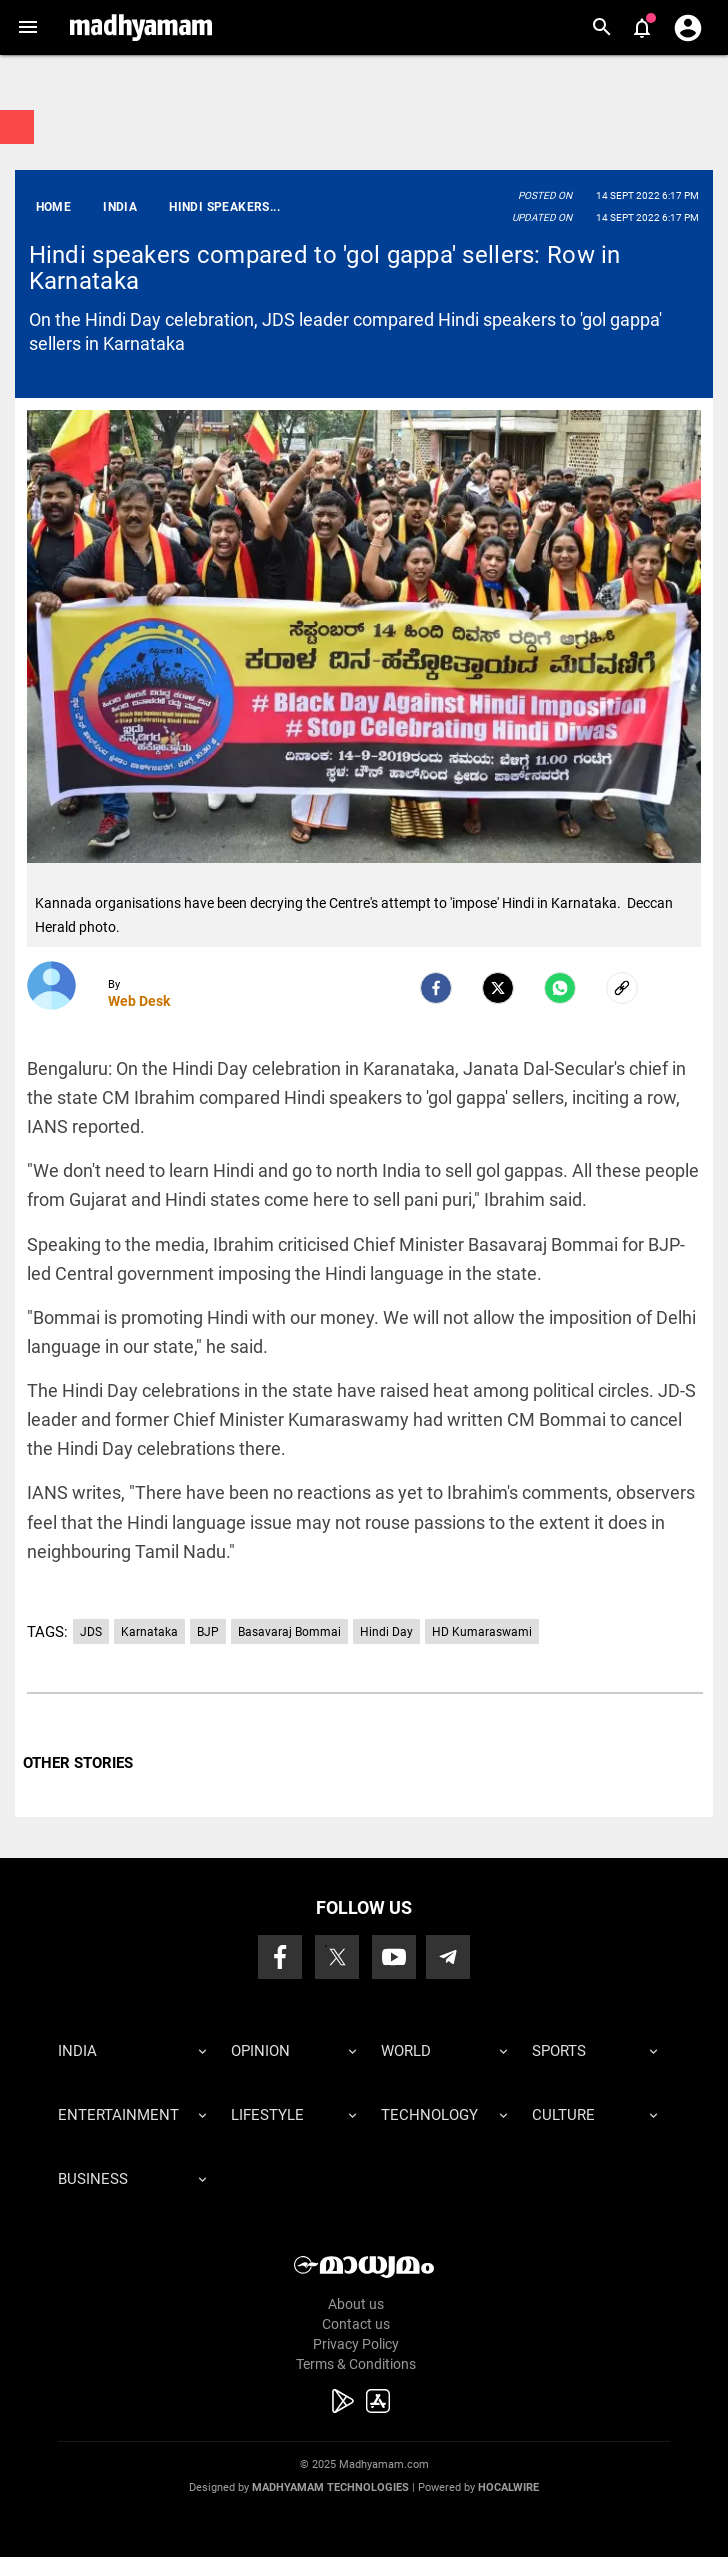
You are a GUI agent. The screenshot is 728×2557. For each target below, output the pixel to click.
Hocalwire (508, 2487)
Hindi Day (386, 1632)
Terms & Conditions (356, 2364)
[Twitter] (498, 988)
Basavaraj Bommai (289, 1632)
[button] (27, 27)
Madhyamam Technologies (330, 2487)
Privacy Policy (356, 2344)
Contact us (356, 2324)
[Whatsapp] (560, 988)
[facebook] (436, 988)
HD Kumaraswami (482, 1632)
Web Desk (139, 1001)
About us (356, 2304)
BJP (208, 1632)
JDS (91, 1632)
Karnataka (149, 1632)
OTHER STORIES (78, 1763)
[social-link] (622, 988)
